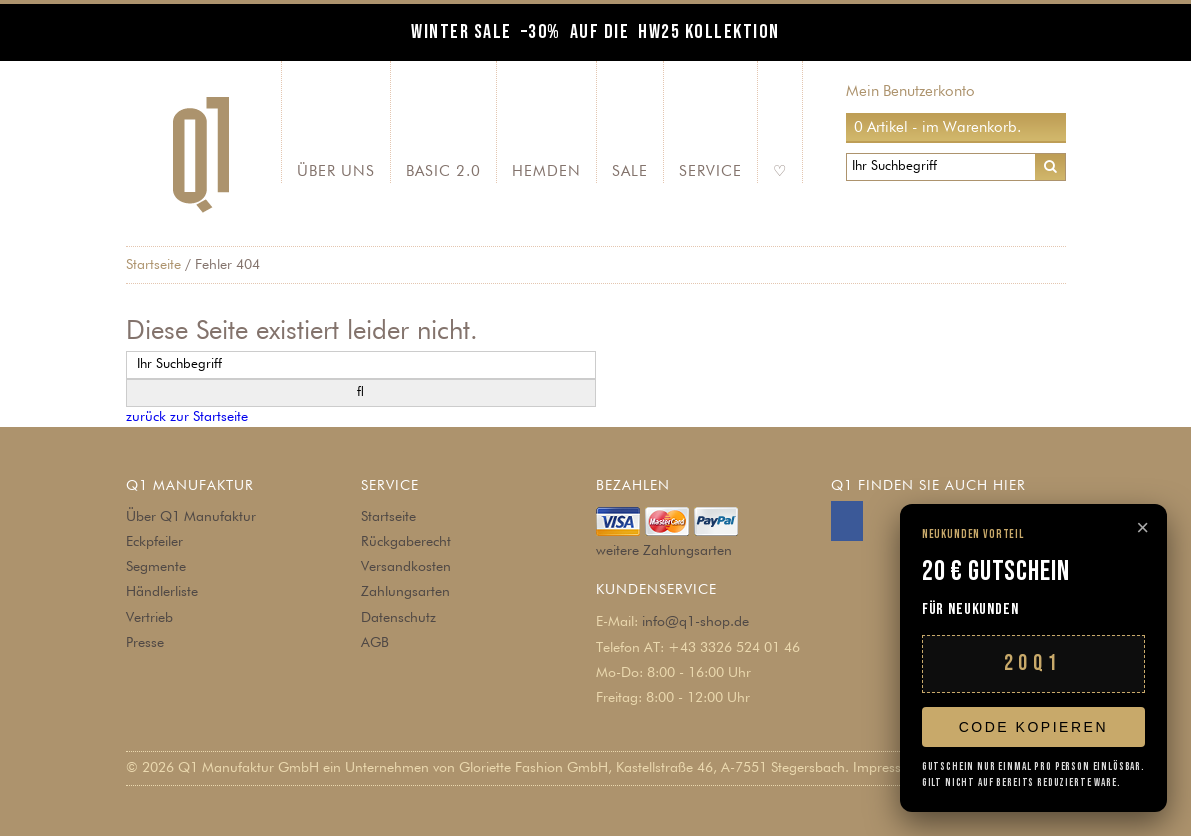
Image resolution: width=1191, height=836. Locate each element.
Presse (145, 643)
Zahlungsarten (405, 592)
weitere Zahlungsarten (664, 551)
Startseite (153, 265)
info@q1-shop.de (695, 622)
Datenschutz (398, 618)
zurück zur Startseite (187, 417)
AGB (375, 643)
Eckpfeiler (154, 542)
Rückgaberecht (406, 542)
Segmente (156, 567)
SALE (630, 171)
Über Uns (336, 171)
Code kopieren (1033, 727)
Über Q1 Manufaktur (191, 517)
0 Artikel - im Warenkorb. (937, 127)
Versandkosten (406, 567)
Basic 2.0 (443, 171)
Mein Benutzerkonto (910, 91)
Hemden (546, 171)
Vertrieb (149, 618)
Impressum (887, 768)
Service (710, 171)
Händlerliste (162, 592)
